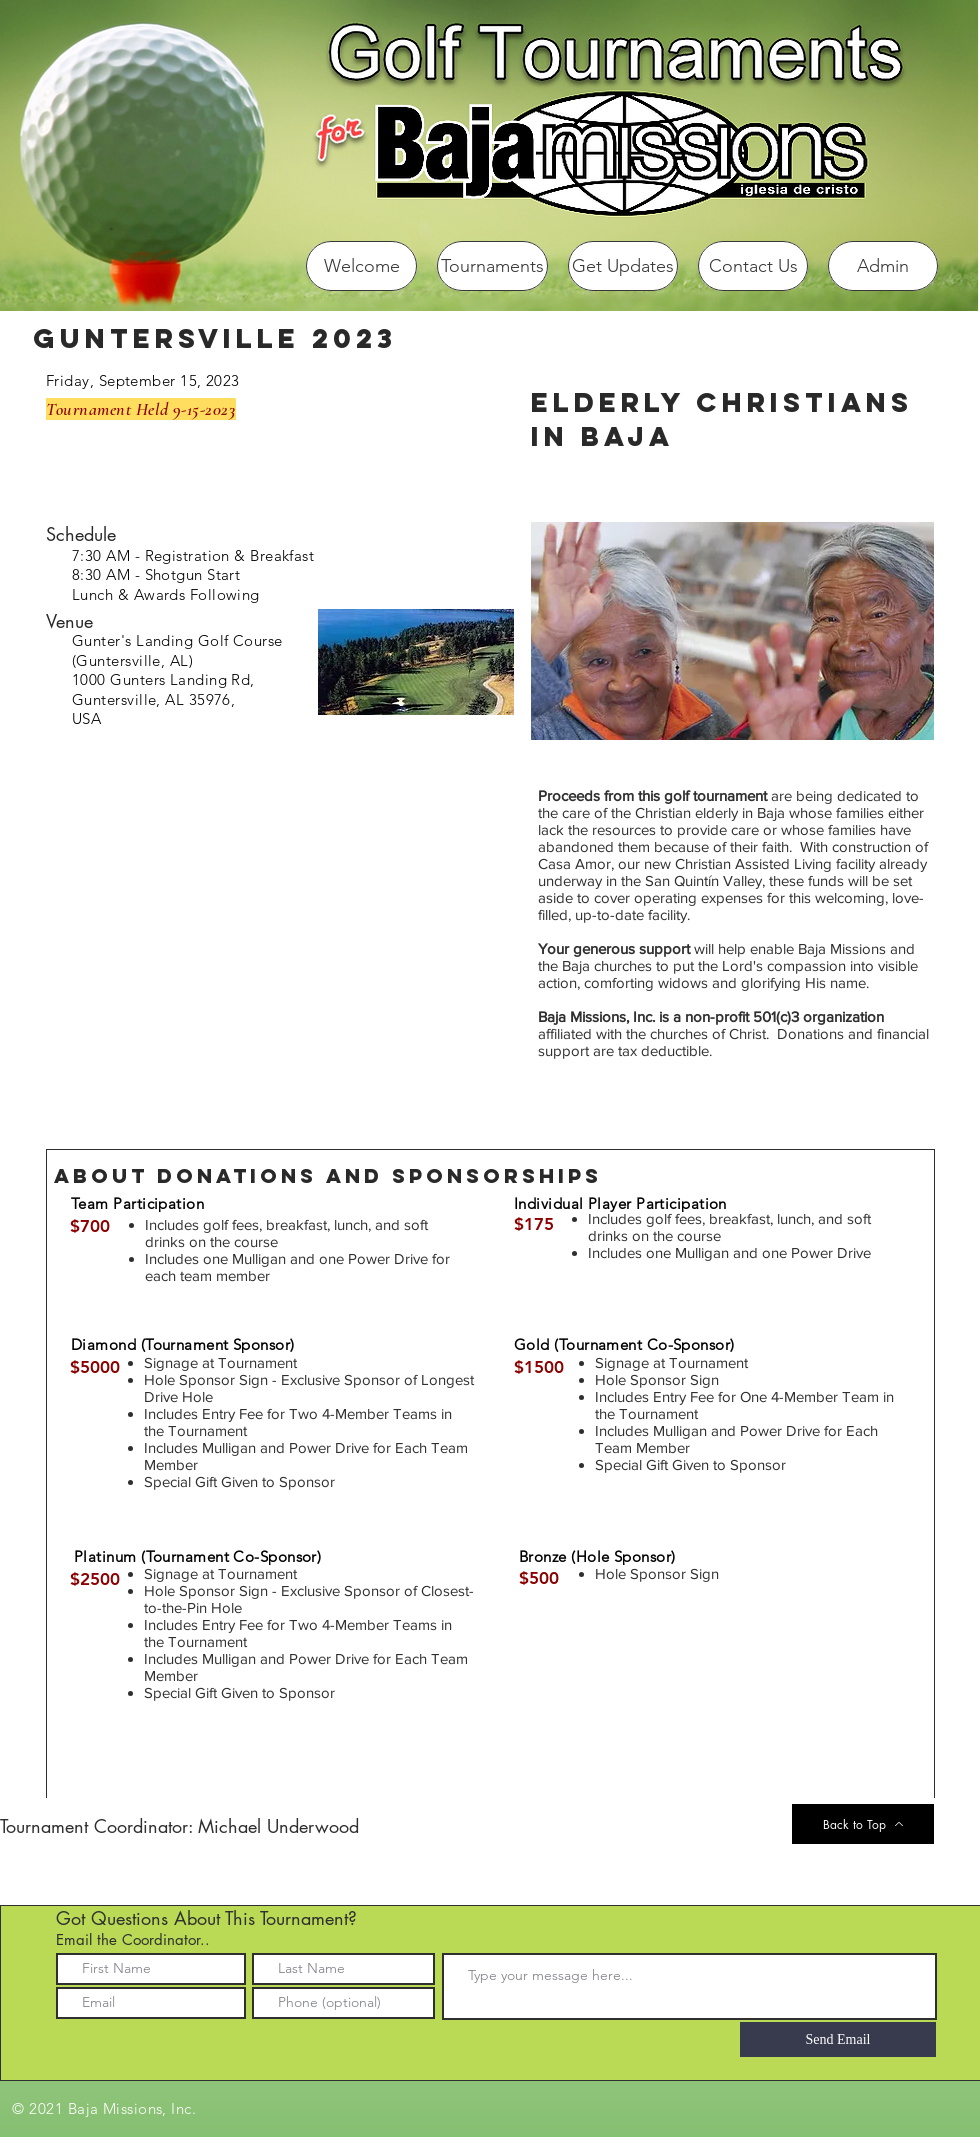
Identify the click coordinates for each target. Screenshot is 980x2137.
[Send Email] (838, 2039)
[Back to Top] (863, 1824)
